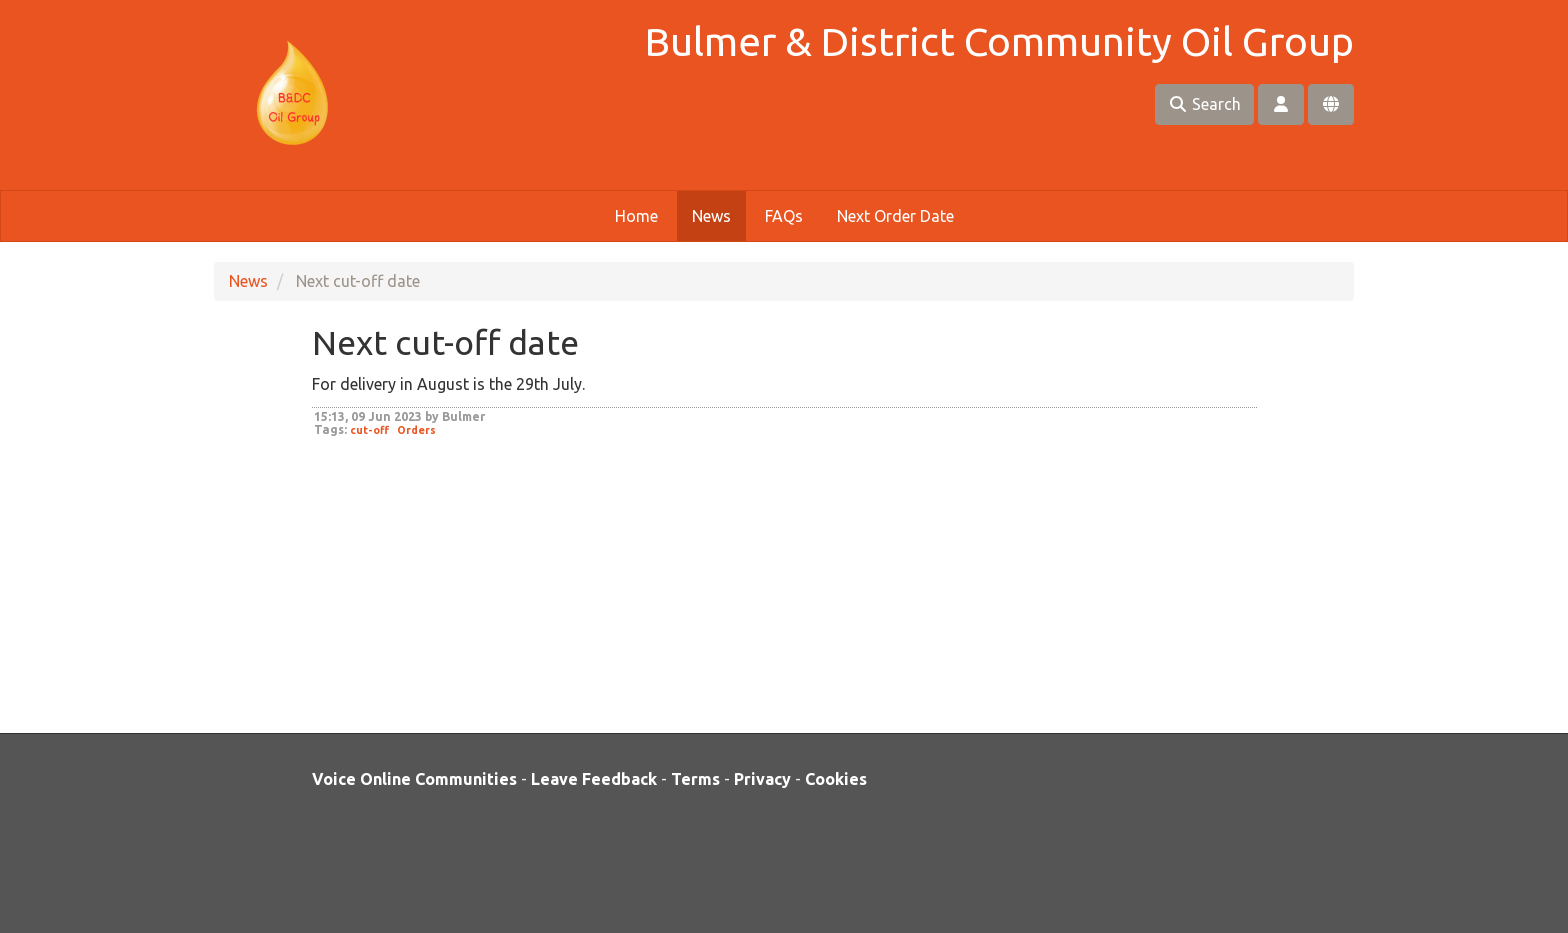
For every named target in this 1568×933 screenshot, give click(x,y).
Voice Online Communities (414, 779)
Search (1204, 104)
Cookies (836, 779)
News (711, 216)
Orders (416, 430)
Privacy (762, 779)
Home (636, 216)
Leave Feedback (594, 779)
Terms (695, 779)
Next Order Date (895, 216)
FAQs (784, 216)
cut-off (369, 430)
